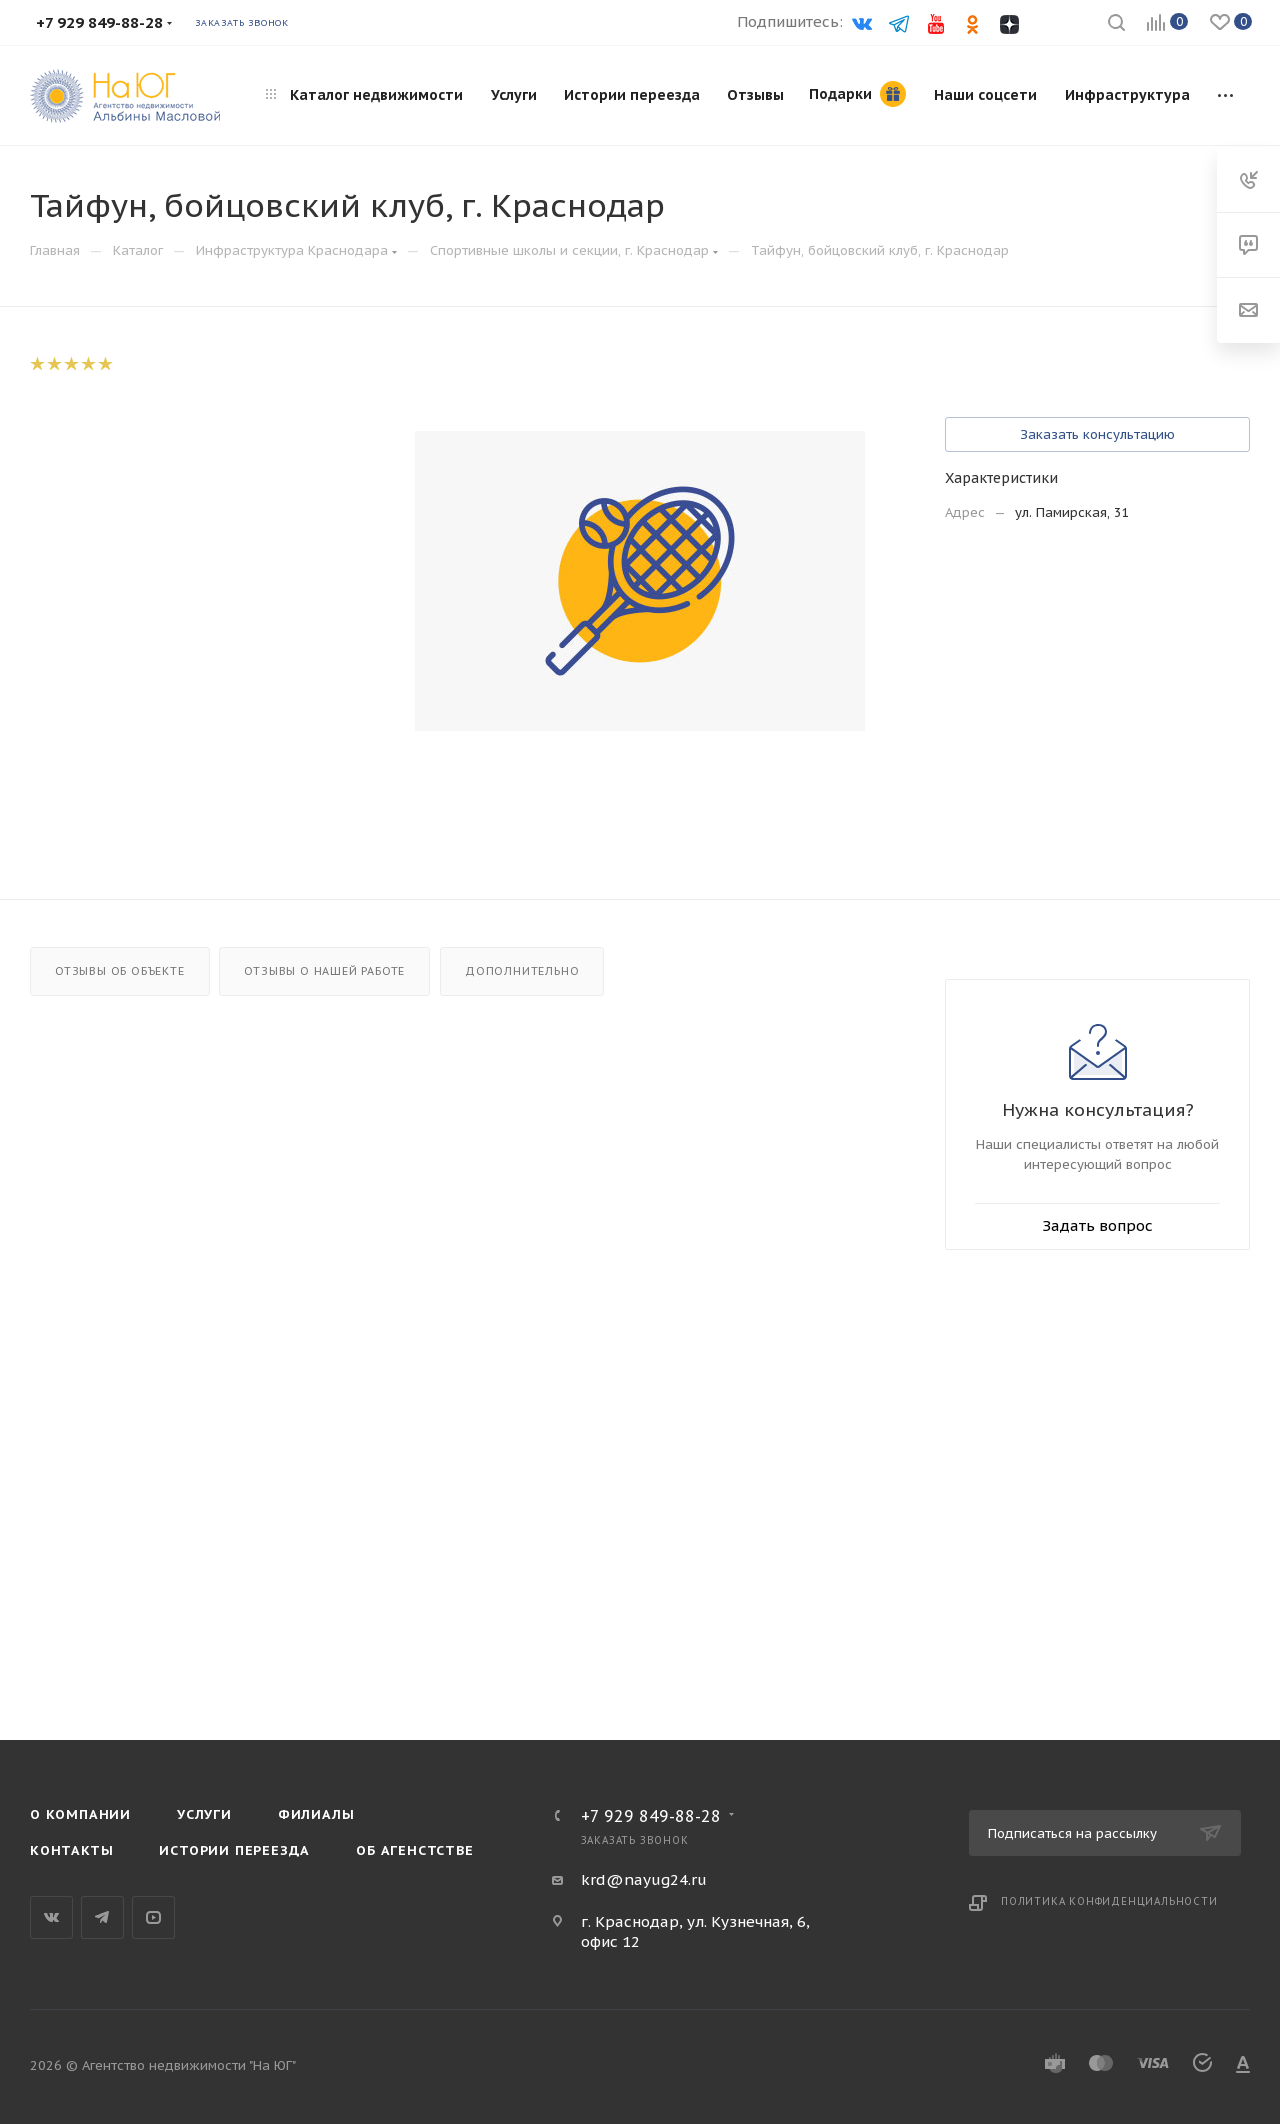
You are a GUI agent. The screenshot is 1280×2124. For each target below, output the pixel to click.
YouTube (153, 1917)
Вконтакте (51, 1917)
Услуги (204, 1814)
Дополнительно (522, 971)
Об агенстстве (414, 1850)
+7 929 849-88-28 (651, 1816)
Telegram (102, 1917)
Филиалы (316, 1814)
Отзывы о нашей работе (324, 971)
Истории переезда (234, 1850)
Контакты (71, 1850)
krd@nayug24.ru (644, 1879)
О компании (80, 1814)
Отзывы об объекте (120, 971)
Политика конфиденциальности (1109, 1901)
